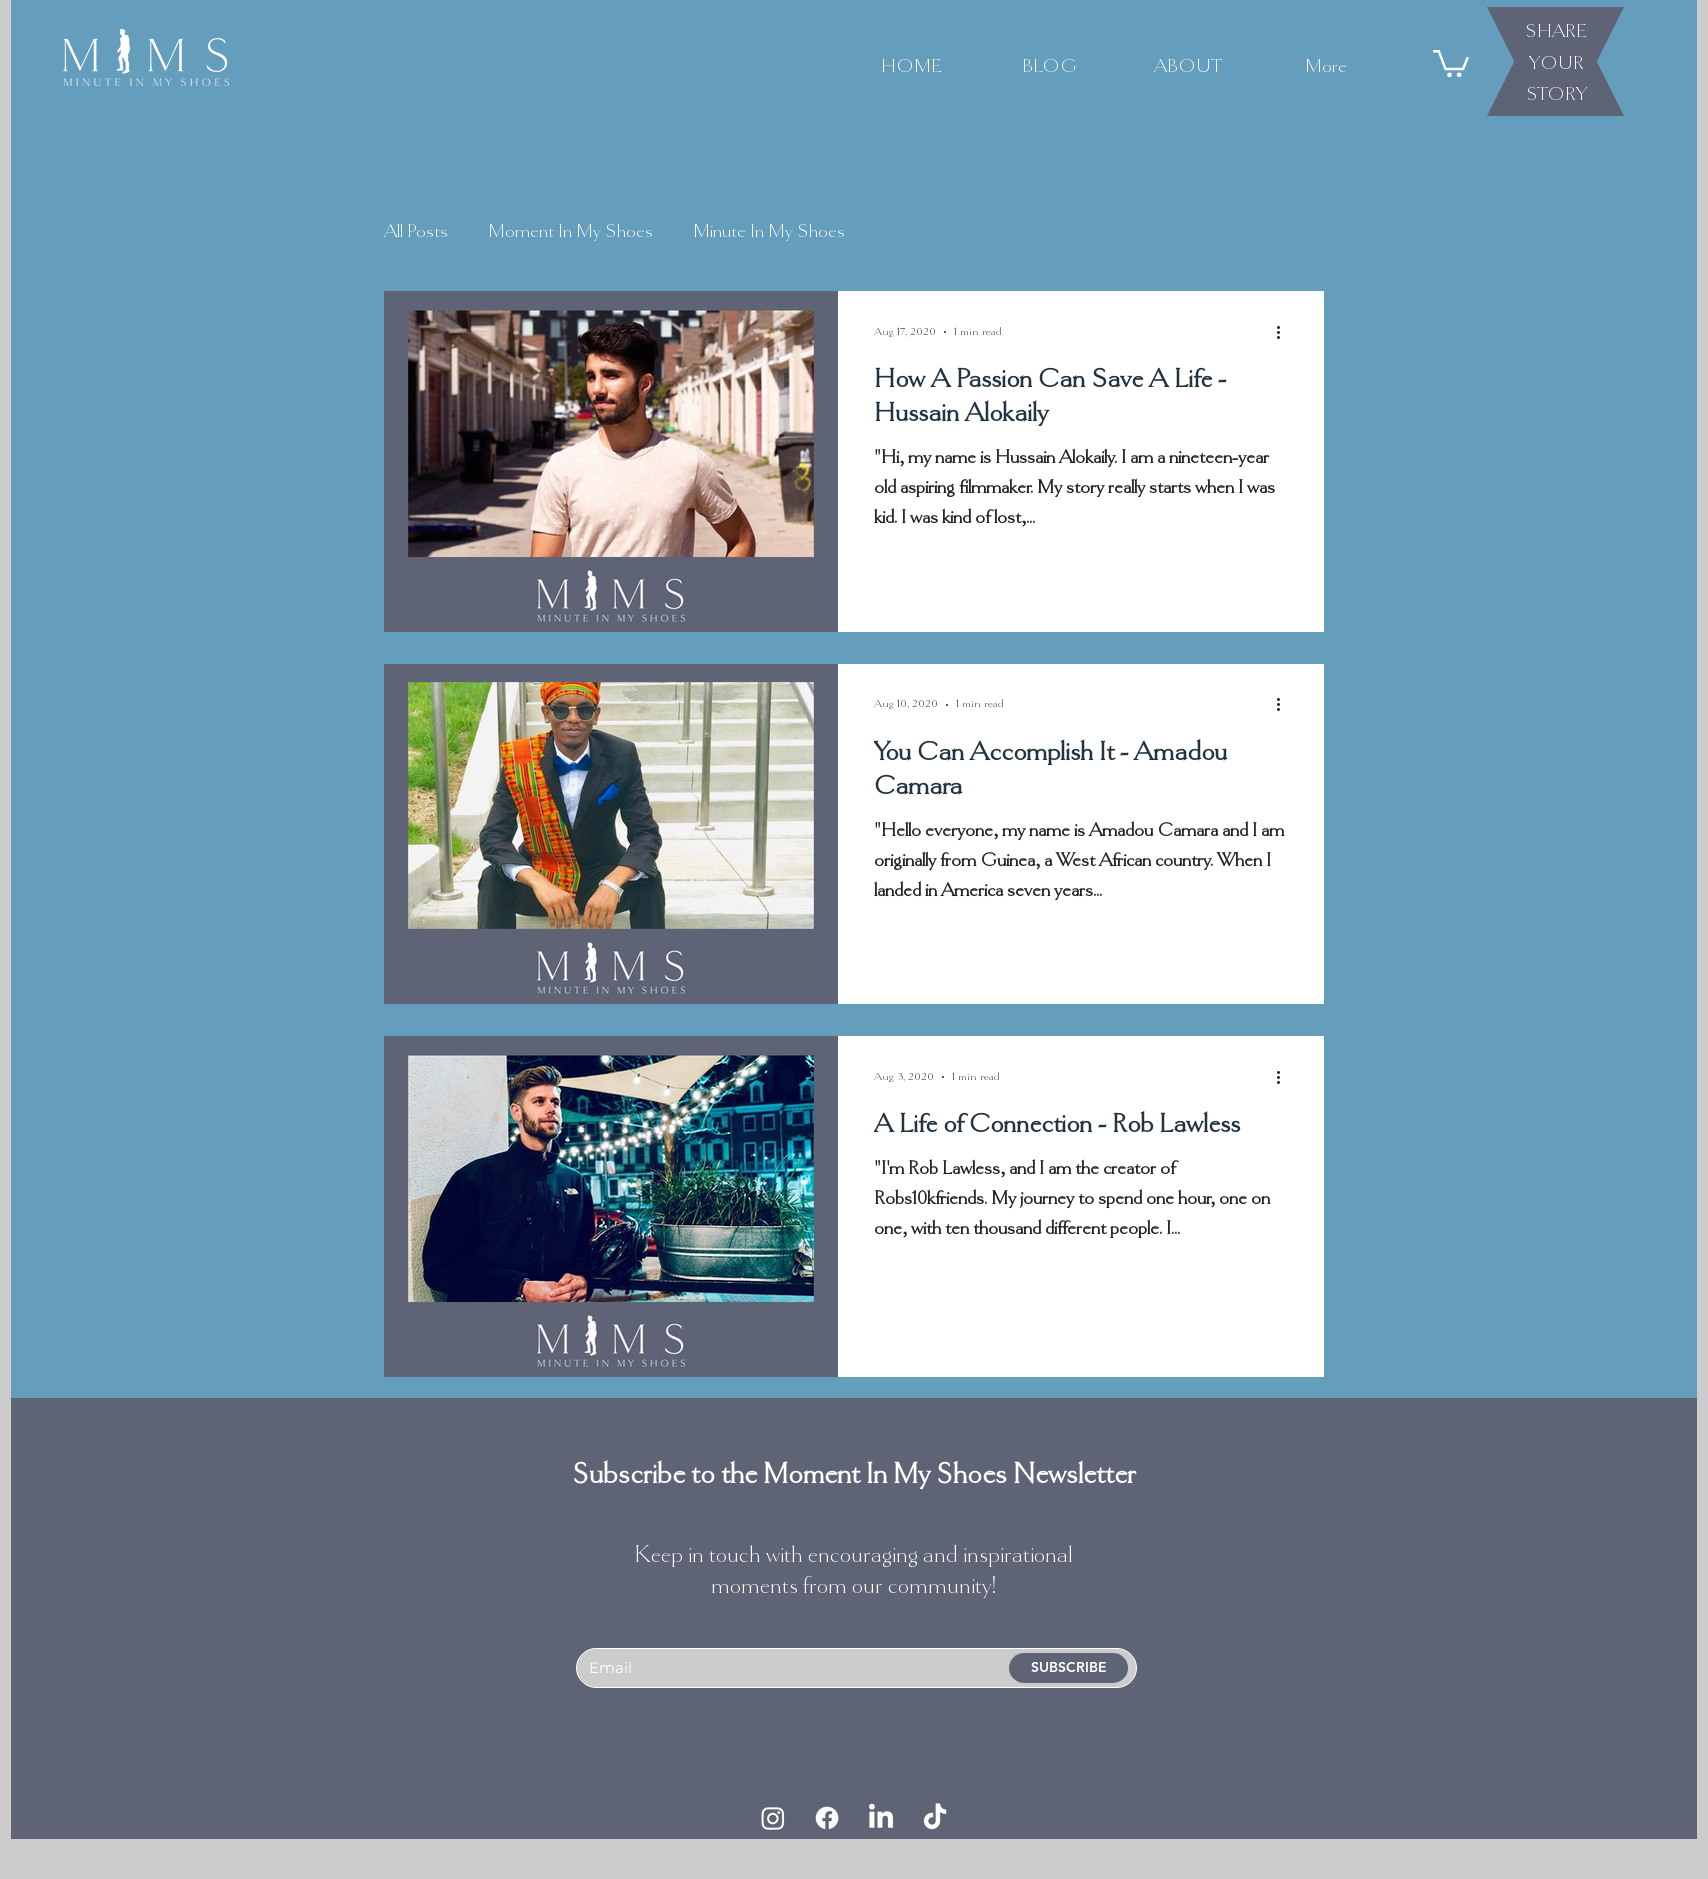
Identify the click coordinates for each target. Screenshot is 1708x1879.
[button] (1451, 62)
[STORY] (1556, 93)
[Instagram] (773, 1818)
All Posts (416, 231)
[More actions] (1285, 332)
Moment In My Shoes (570, 231)
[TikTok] (935, 1818)
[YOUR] (1556, 62)
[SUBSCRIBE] (1068, 1668)
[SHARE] (1556, 30)
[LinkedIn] (881, 1818)
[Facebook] (827, 1818)
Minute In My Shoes (769, 231)
